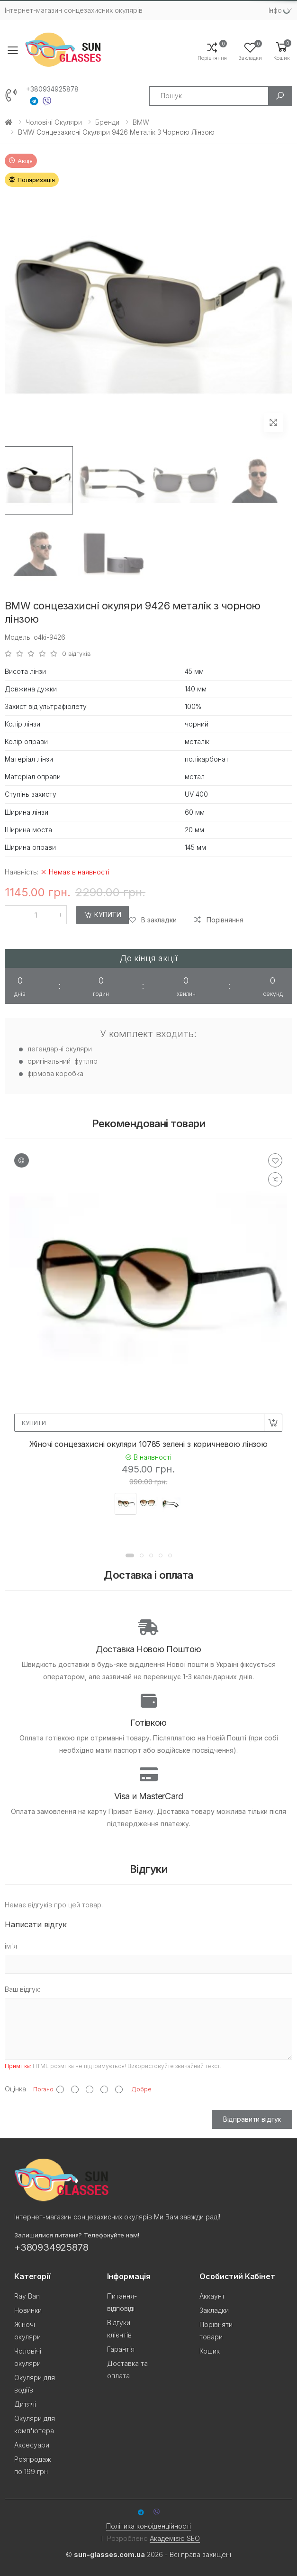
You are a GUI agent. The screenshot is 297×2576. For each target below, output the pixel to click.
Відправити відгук (252, 2119)
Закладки (214, 2310)
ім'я (11, 1946)
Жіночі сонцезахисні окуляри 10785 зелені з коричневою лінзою (148, 1444)
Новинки (28, 2310)
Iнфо (275, 10)
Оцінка (15, 2089)
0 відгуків (76, 654)
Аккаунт (212, 2296)
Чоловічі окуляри (54, 122)
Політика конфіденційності (148, 2526)
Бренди (107, 122)
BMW (141, 122)
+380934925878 (52, 89)
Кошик (209, 2351)
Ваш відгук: (22, 1989)
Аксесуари (31, 2445)
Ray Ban (27, 2296)
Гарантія (121, 2349)
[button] (281, 50)
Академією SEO (175, 2538)
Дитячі (25, 2404)
